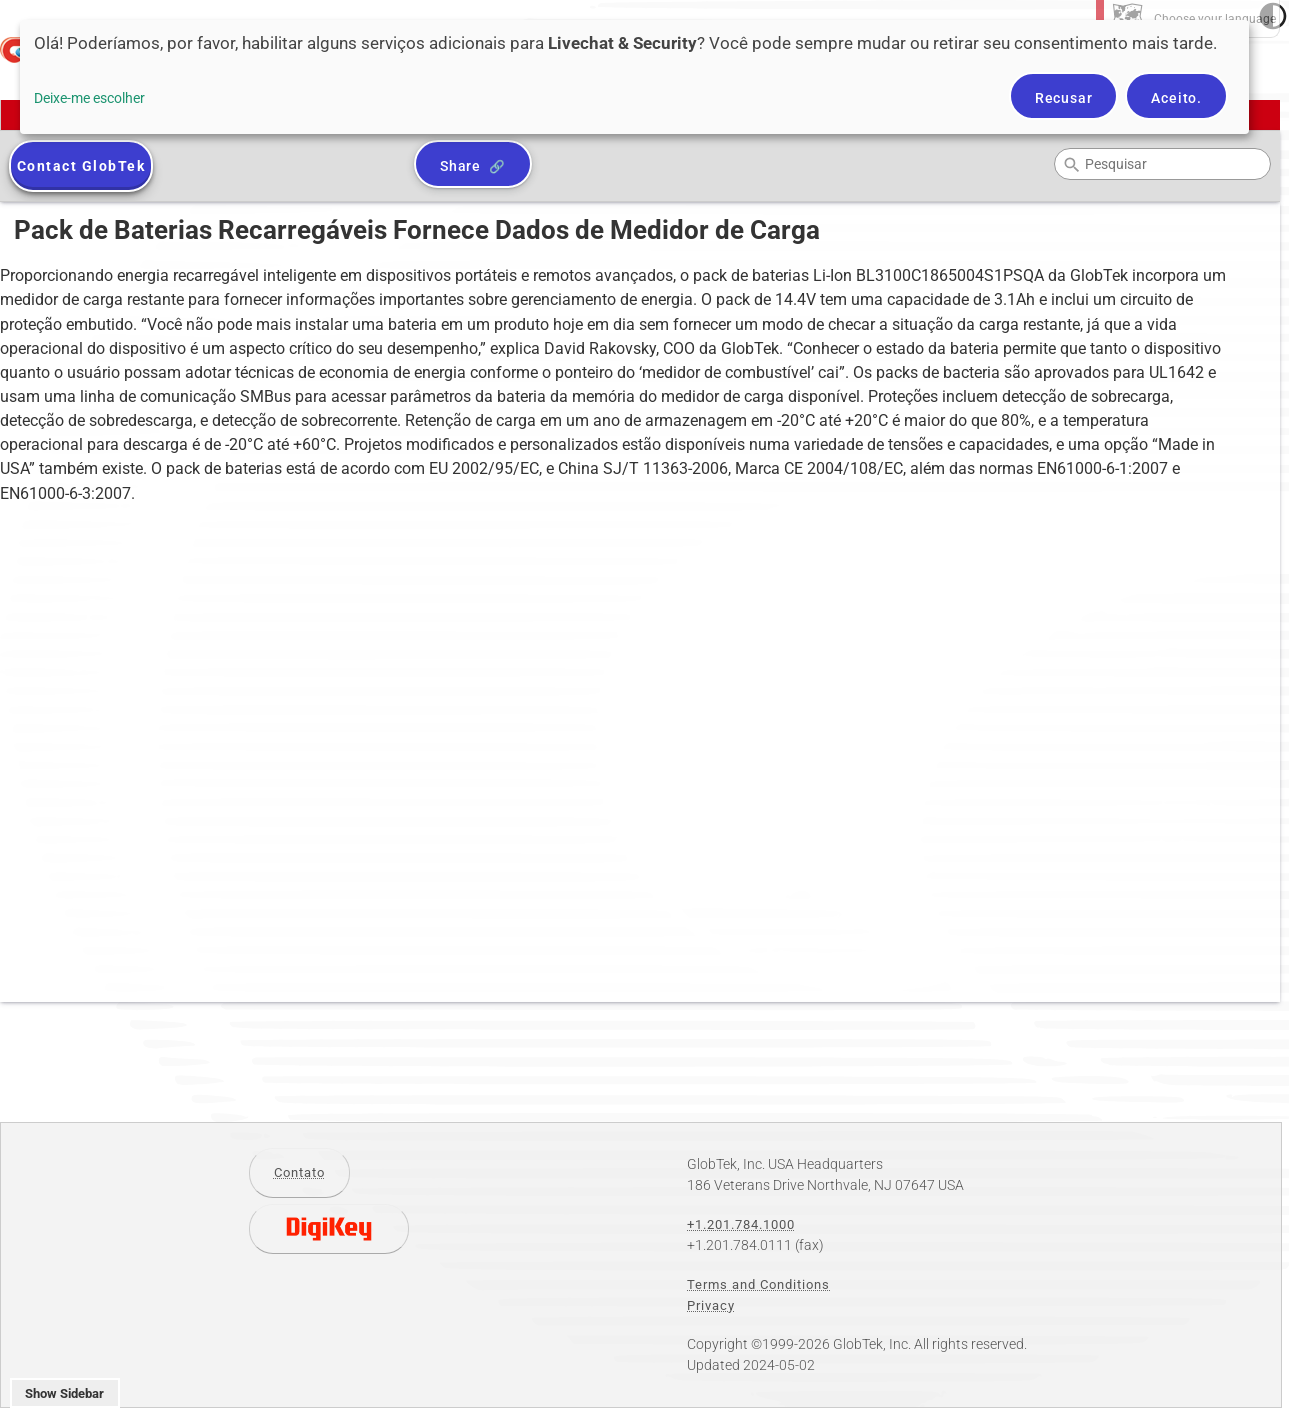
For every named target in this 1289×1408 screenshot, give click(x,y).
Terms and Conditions (758, 1284)
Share (460, 166)
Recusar (1064, 98)
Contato (299, 1172)
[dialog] (634, 77)
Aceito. (1176, 98)
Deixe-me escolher (89, 98)
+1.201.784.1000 (741, 1224)
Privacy (711, 1305)
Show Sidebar (64, 1393)
